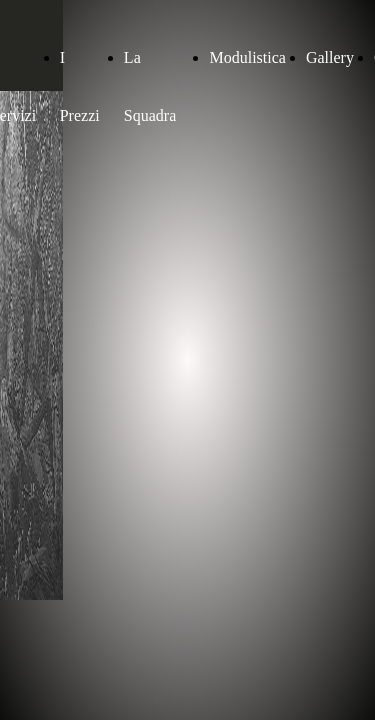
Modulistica (247, 57)
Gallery (330, 57)
